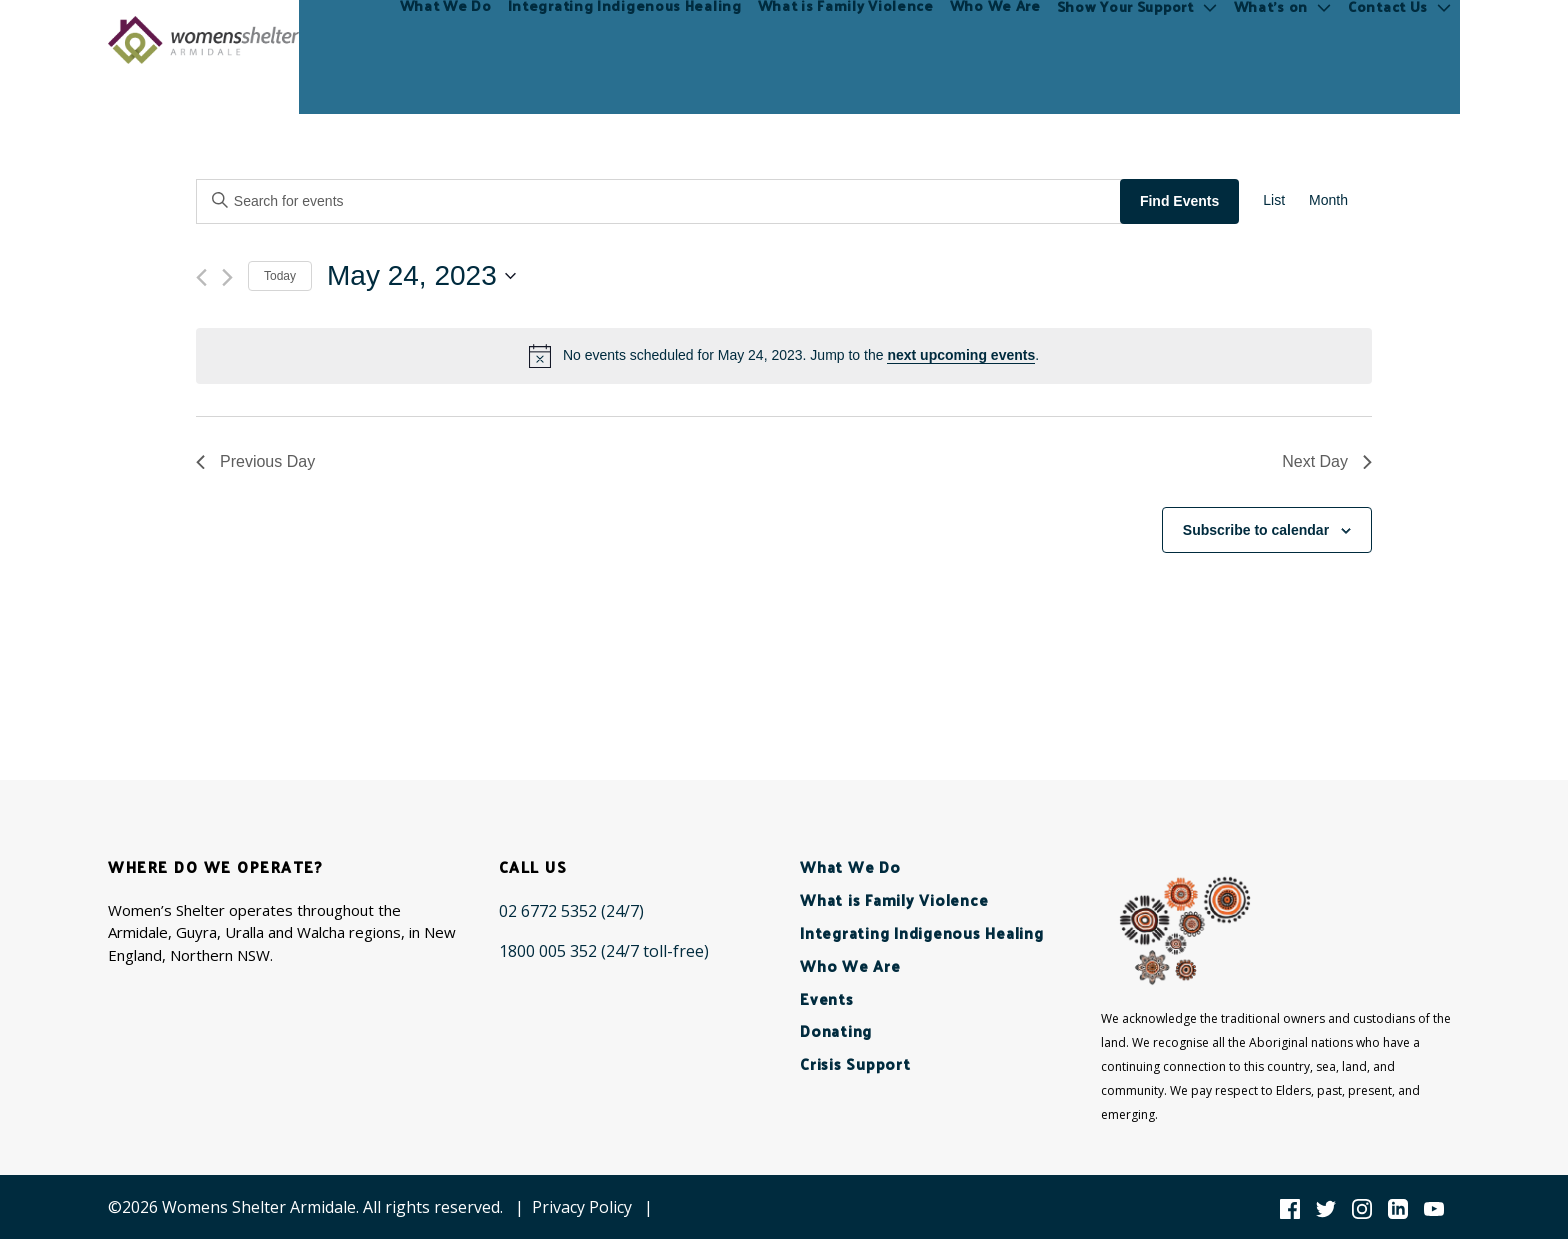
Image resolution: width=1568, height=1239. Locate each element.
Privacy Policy (582, 1207)
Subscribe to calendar (1256, 530)
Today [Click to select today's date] (280, 276)
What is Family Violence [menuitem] (846, 39)
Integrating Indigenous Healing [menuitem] (625, 39)
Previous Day (255, 461)
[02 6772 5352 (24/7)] (571, 911)
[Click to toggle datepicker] (421, 276)
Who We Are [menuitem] (995, 39)
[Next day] (227, 277)
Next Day (1327, 461)
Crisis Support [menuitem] (855, 1063)
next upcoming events (961, 355)
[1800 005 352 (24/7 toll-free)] (604, 951)
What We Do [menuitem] (446, 39)
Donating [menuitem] (836, 1030)
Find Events (1179, 201)
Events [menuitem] (827, 998)
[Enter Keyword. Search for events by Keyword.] (660, 201)
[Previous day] (201, 277)
